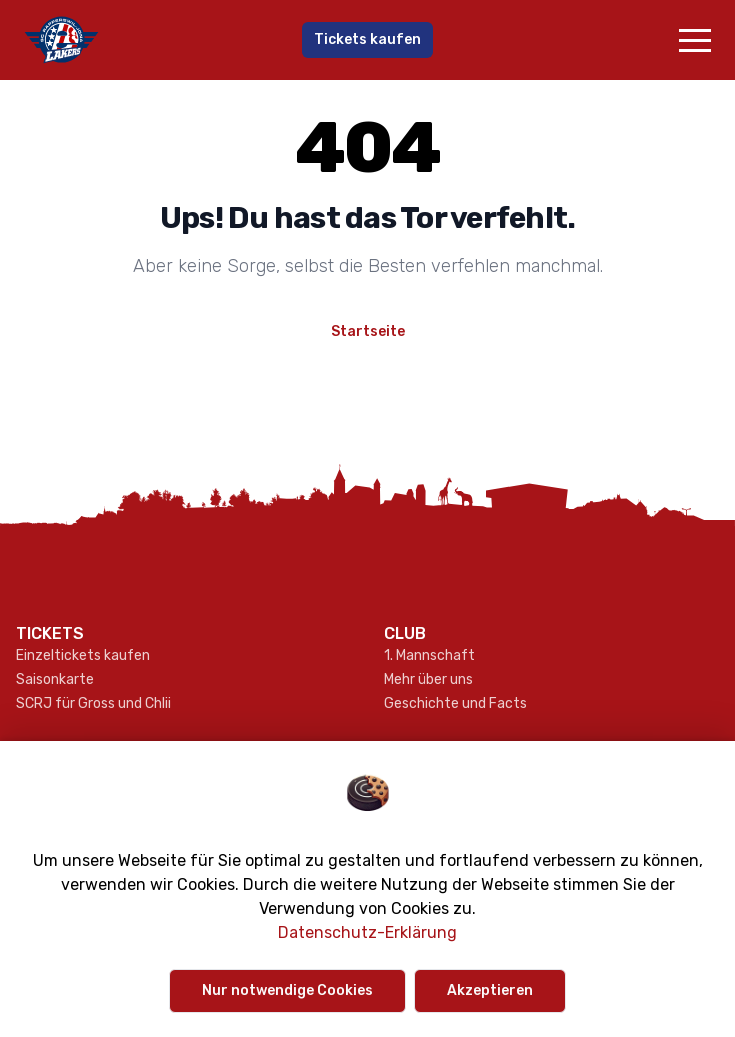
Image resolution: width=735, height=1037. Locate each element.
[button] (695, 40)
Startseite (368, 331)
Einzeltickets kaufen (83, 655)
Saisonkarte (55, 679)
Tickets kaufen (367, 39)
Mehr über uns (428, 679)
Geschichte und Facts (455, 703)
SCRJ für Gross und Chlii (93, 703)
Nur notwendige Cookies (287, 990)
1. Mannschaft (429, 655)
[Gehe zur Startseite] (133, 40)
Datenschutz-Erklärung (367, 932)
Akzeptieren (490, 990)
